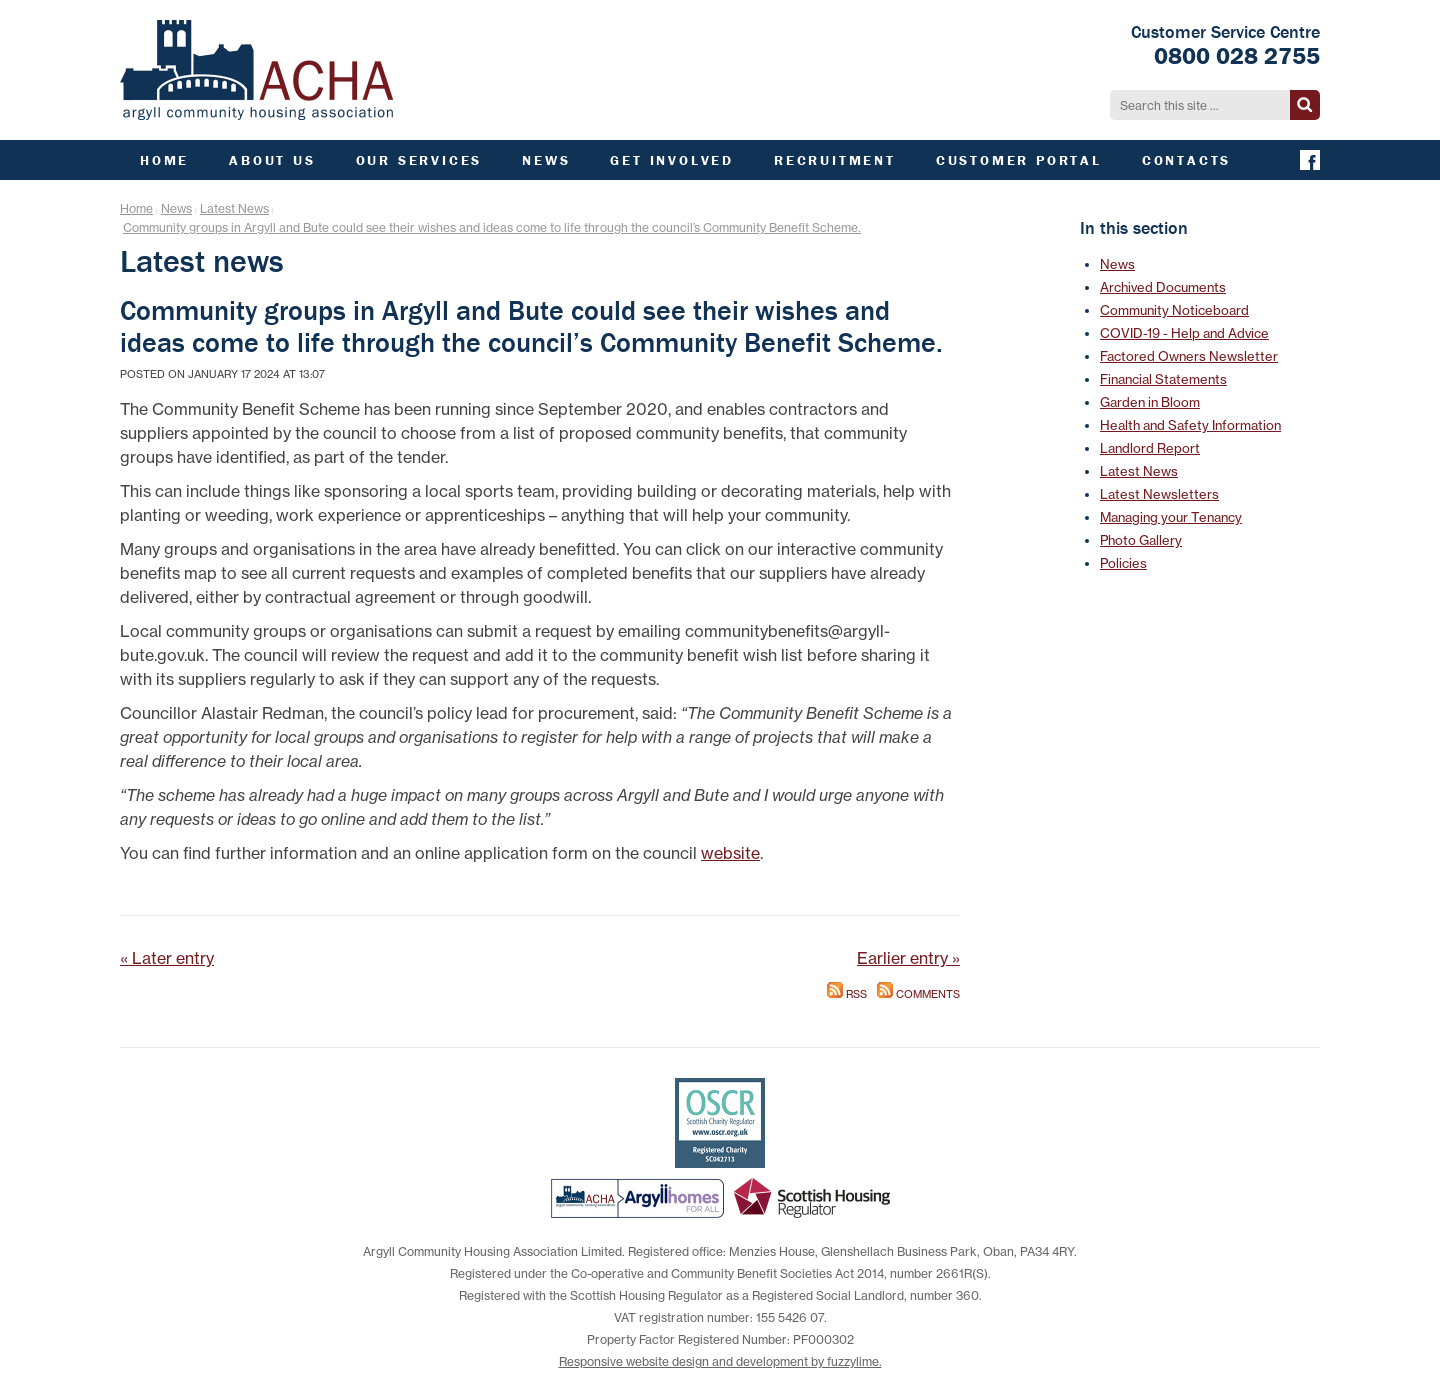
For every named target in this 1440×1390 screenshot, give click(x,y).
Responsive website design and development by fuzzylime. (720, 1361)
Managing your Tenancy (1171, 517)
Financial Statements (1163, 379)
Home (136, 208)
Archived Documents (1163, 287)
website (730, 853)
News (176, 208)
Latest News (234, 208)
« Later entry (167, 958)
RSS (847, 994)
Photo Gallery (1141, 540)
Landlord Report (1150, 448)
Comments (918, 994)
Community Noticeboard (1174, 310)
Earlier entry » (908, 958)
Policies (1123, 563)
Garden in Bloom (1150, 402)
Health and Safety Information (1190, 425)
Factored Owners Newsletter (1189, 356)
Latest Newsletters (1159, 494)
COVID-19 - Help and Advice (1184, 333)
